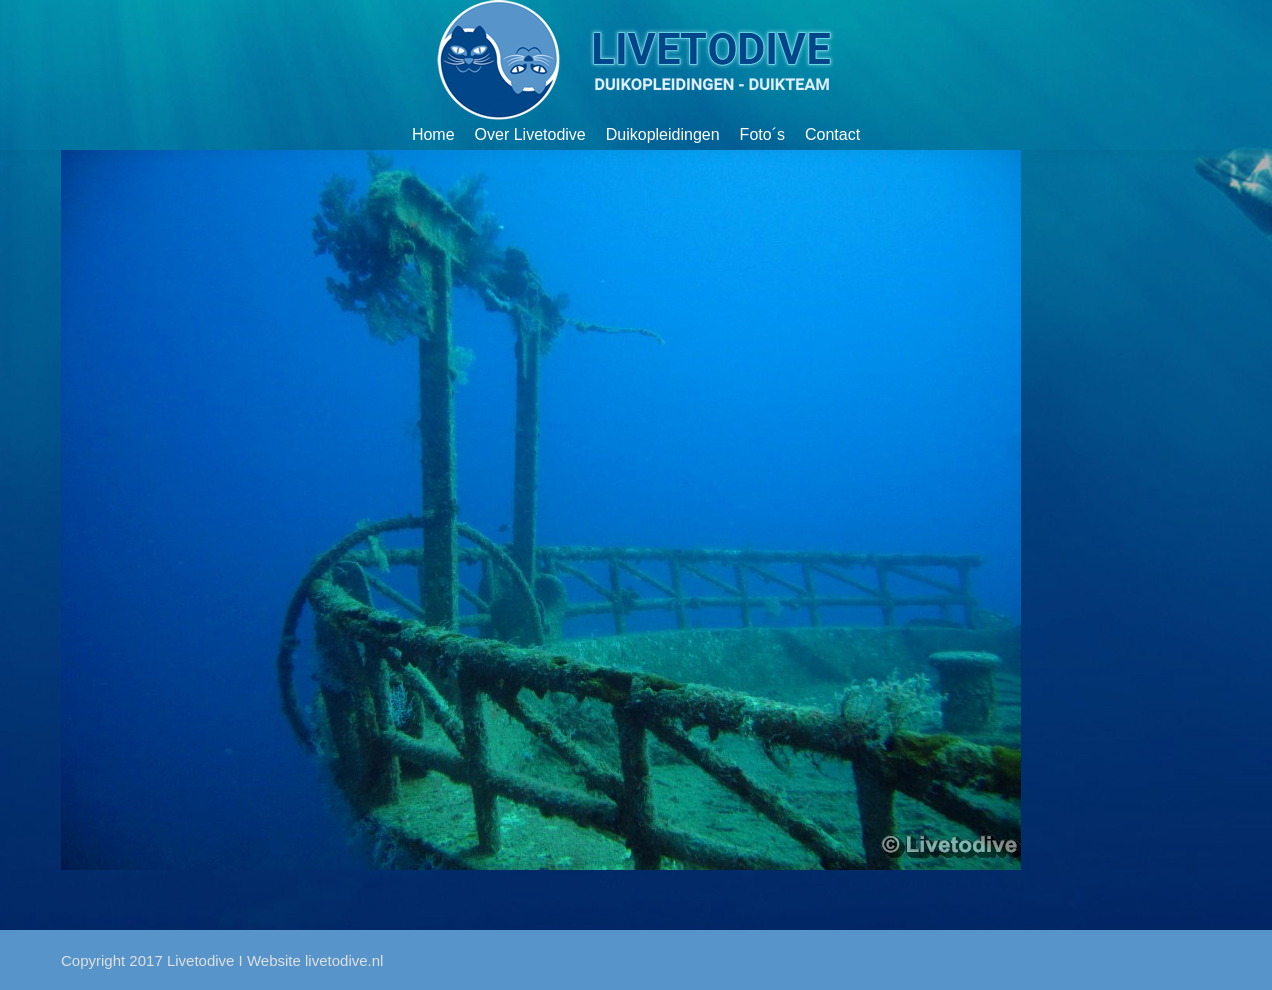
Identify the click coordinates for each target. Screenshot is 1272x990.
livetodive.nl (344, 960)
